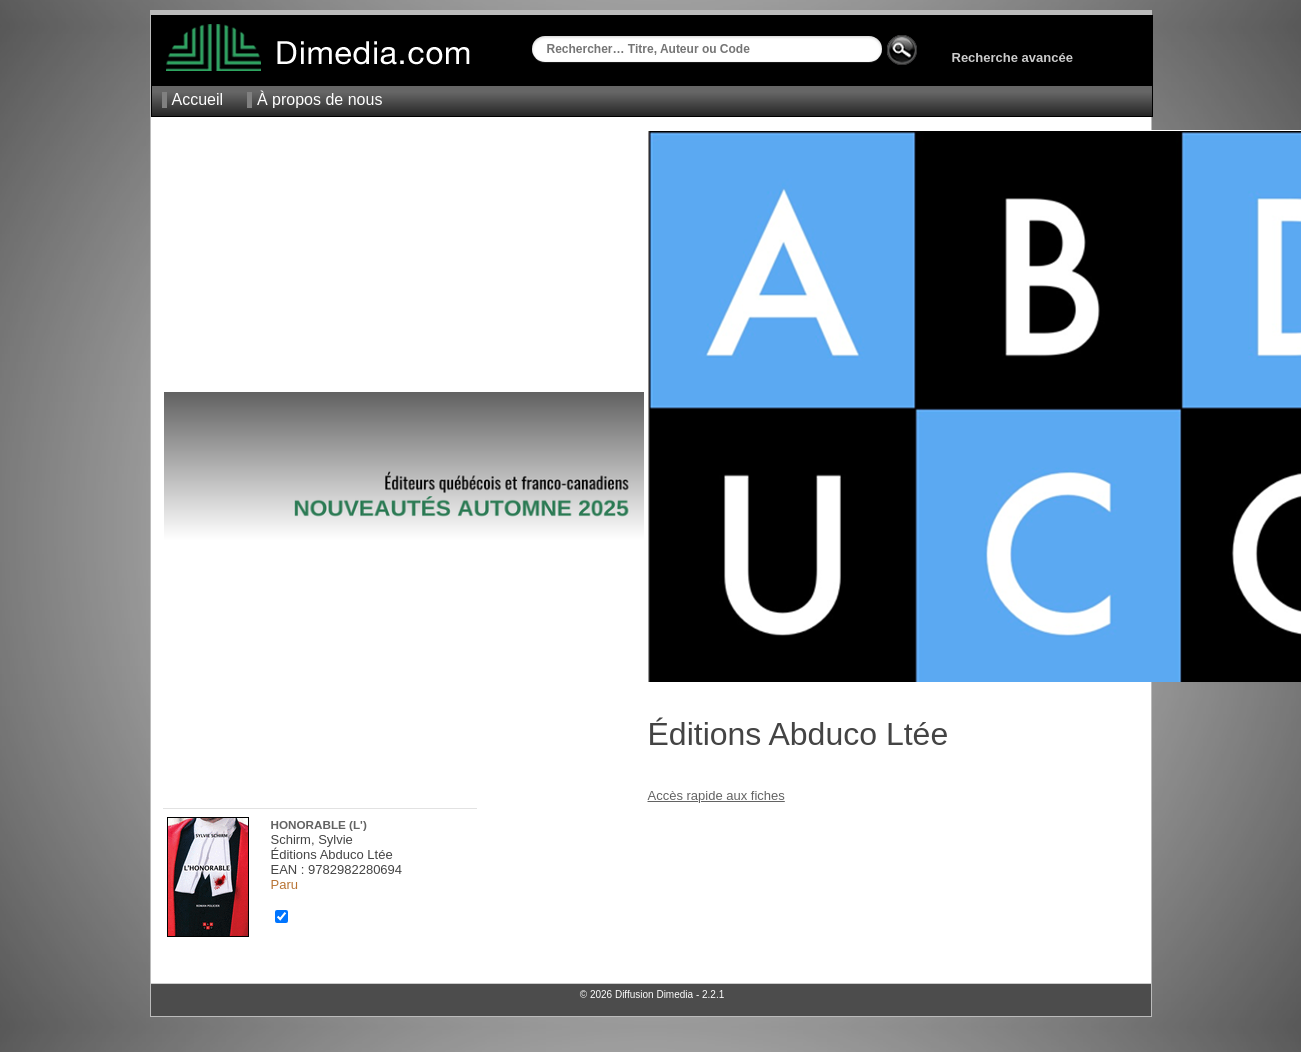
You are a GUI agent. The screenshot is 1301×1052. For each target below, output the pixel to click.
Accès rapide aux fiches (716, 795)
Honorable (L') (319, 824)
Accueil (198, 99)
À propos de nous (319, 99)
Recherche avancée (1012, 57)
